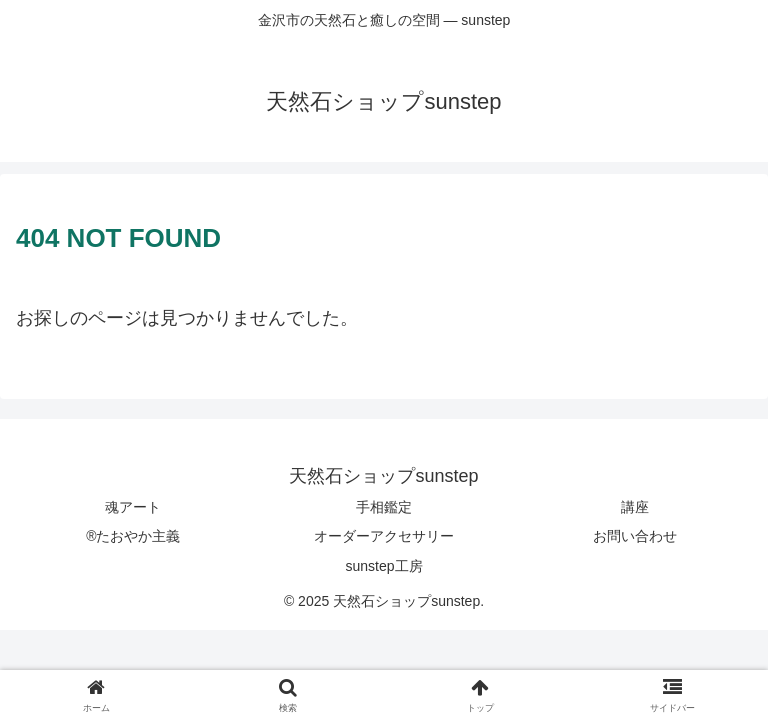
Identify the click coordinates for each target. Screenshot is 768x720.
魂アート (133, 507)
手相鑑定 (384, 507)
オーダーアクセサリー (384, 536)
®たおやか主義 (133, 536)
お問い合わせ (635, 536)
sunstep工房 (383, 566)
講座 (635, 507)
